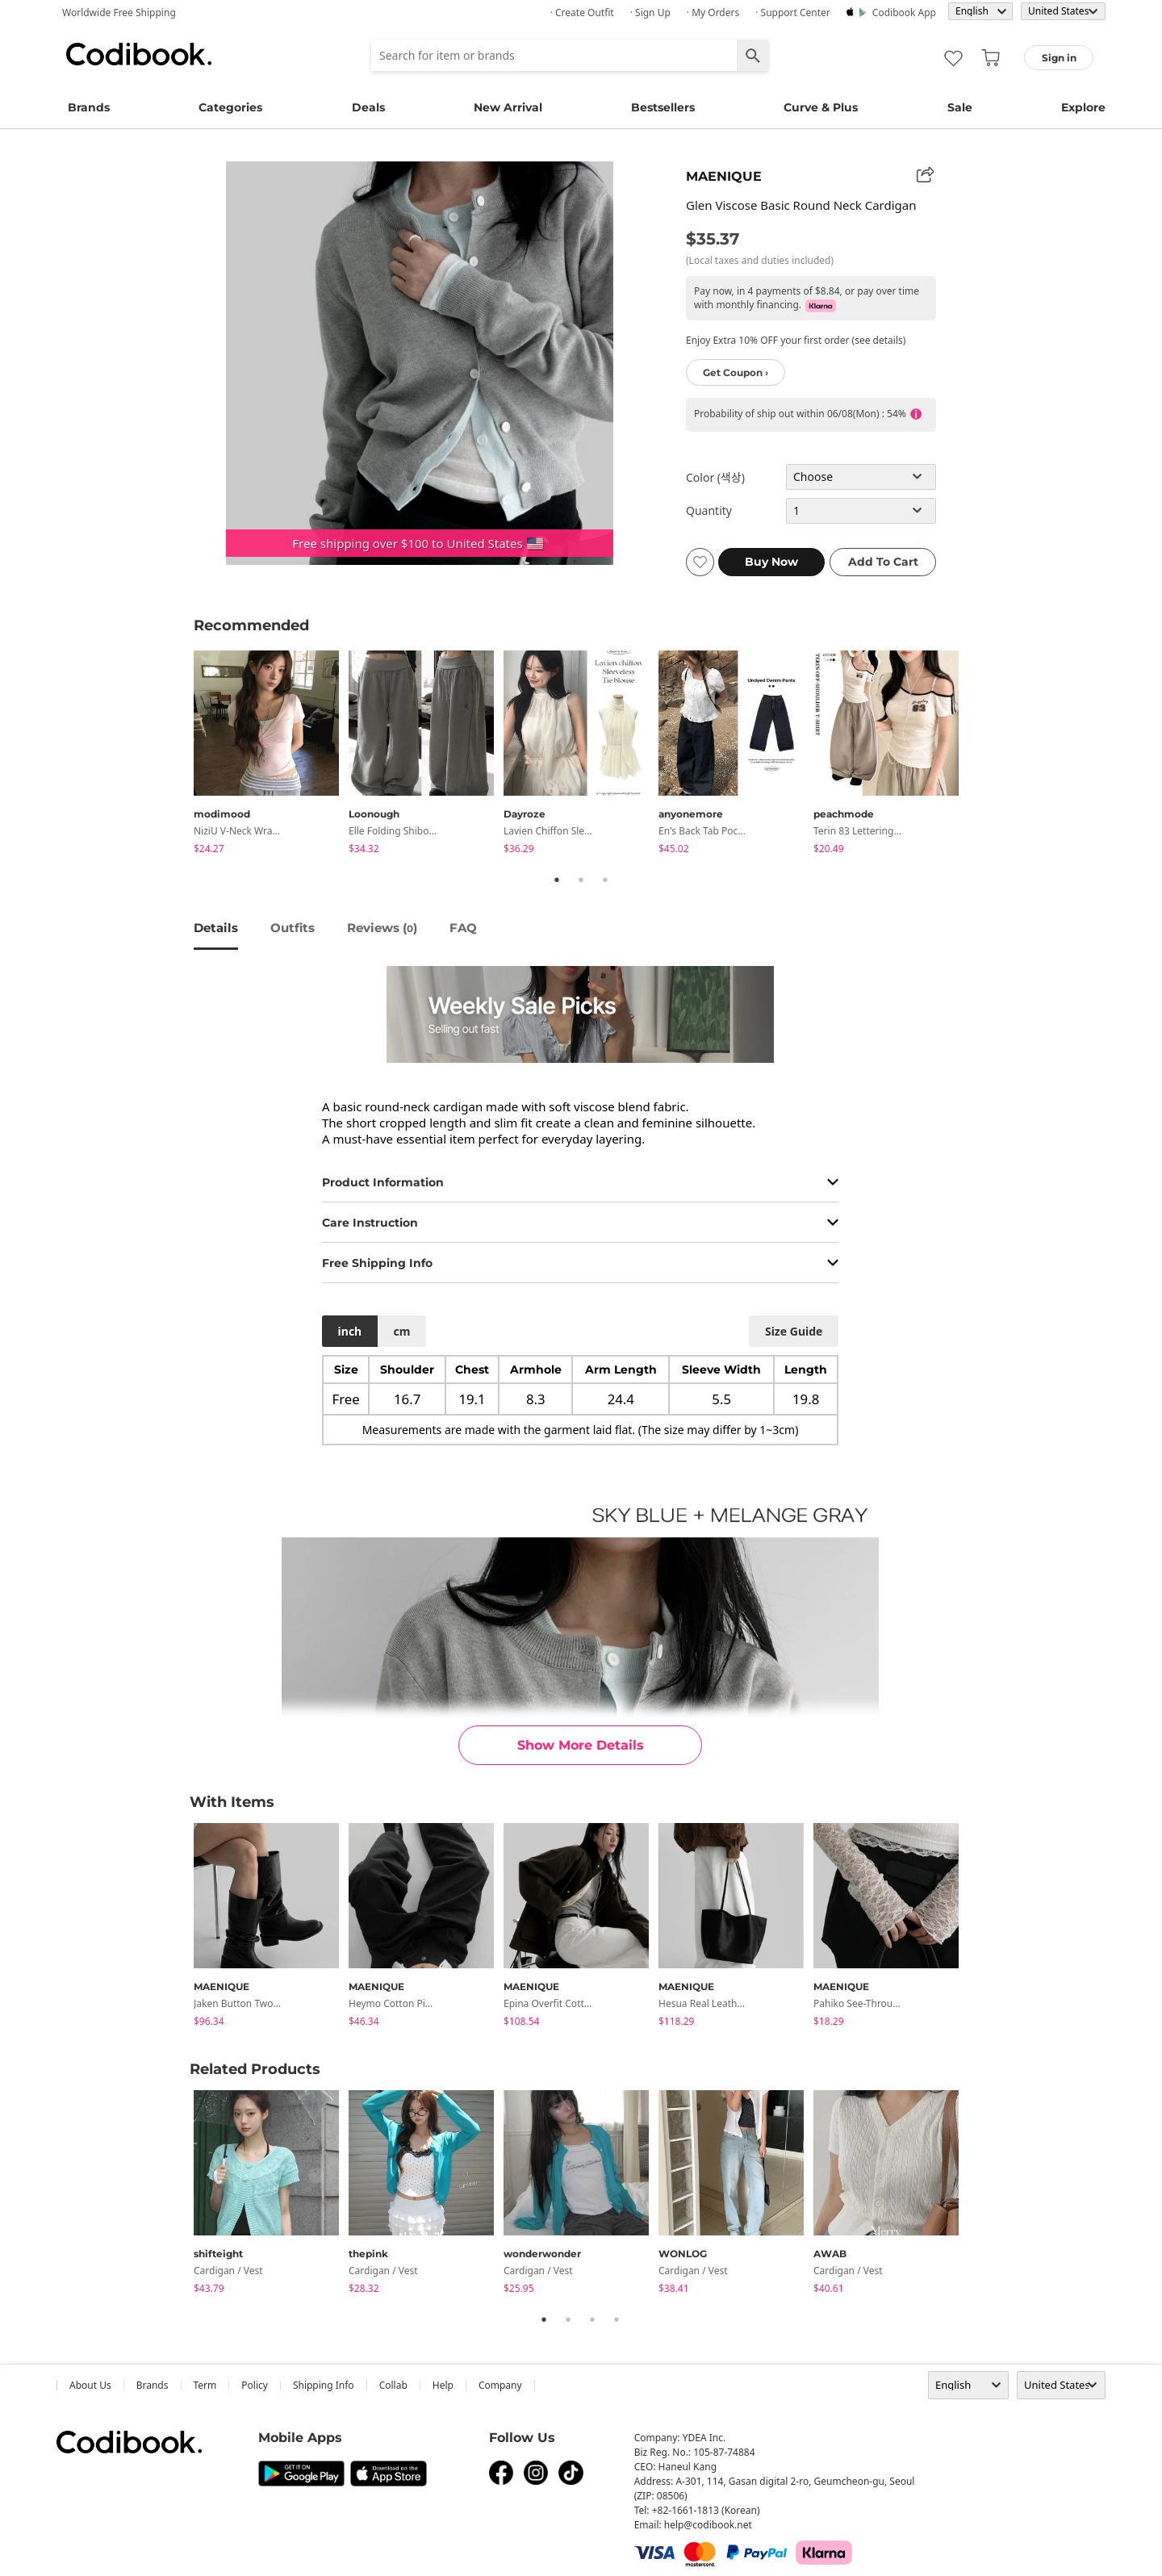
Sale (959, 107)
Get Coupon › (735, 372)
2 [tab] (581, 880)
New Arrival (508, 107)
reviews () (382, 927)
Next (980, 754)
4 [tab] (616, 2319)
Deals (368, 107)
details (216, 927)
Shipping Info (323, 2385)
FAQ (463, 927)
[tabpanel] (271, 755)
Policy (254, 2385)
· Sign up (650, 12)
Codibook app (904, 12)
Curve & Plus (821, 107)
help (443, 2385)
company (500, 2385)
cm (401, 1331)
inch (350, 1331)
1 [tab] (557, 880)
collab (393, 2385)
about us (90, 2385)
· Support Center (792, 12)
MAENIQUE (724, 176)
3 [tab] (605, 880)
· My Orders (713, 12)
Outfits (292, 927)
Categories (230, 107)
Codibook (138, 54)
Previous (181, 754)
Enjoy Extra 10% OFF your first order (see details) (795, 340)
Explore (1083, 107)
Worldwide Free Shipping (119, 12)
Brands (89, 107)
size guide (793, 1331)
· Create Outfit (582, 12)
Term (205, 2385)
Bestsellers (663, 107)
